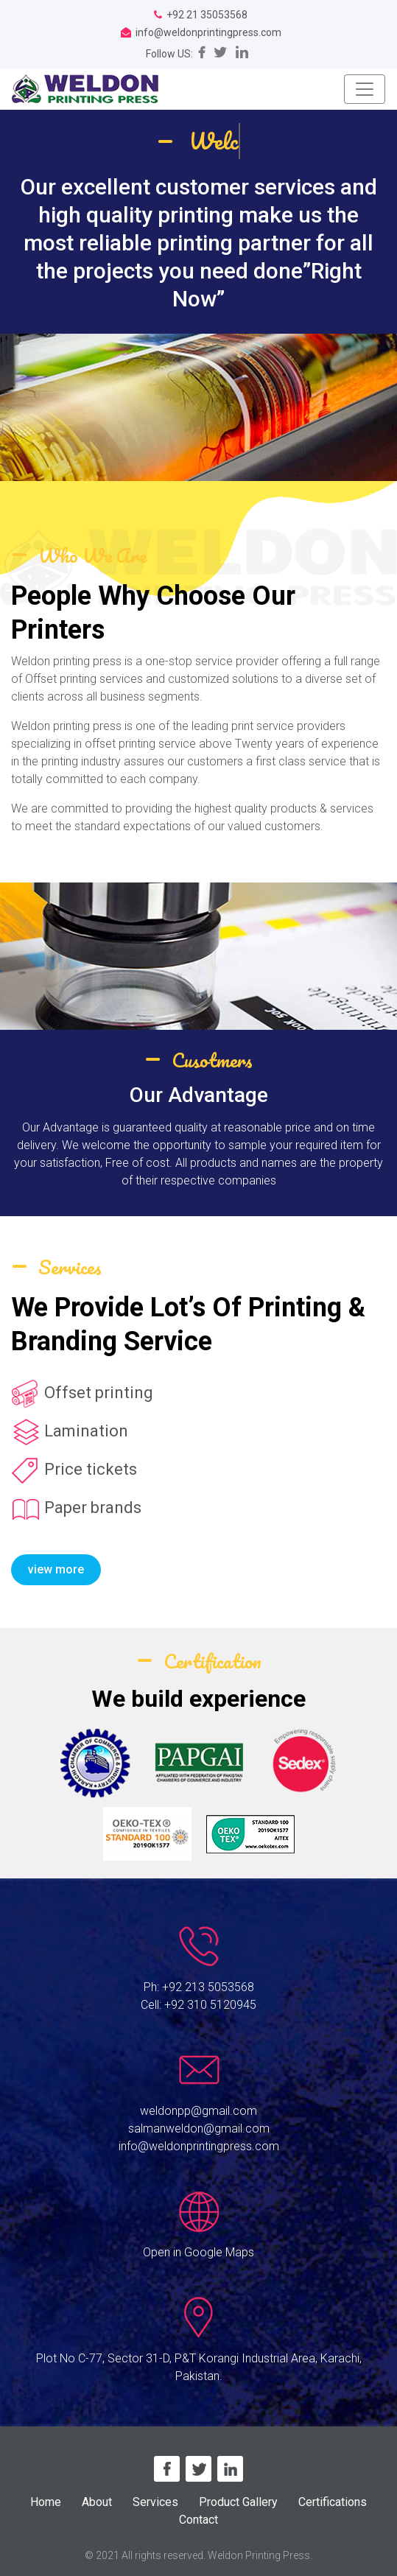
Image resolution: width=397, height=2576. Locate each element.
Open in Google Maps (198, 2252)
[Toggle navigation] (364, 89)
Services (155, 2502)
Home (45, 2502)
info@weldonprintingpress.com (199, 2146)
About (97, 2502)
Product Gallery (238, 2502)
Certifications (332, 2502)
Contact (198, 2520)
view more (56, 1569)
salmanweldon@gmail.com (199, 2128)
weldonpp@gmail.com (198, 2111)
